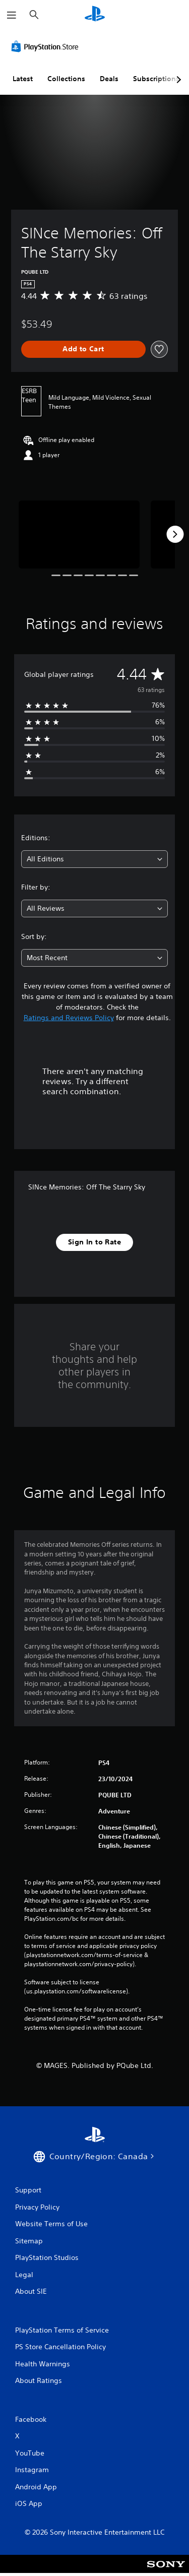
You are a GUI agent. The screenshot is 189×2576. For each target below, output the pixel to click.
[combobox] (94, 859)
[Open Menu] (12, 15)
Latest (23, 78)
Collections (66, 78)
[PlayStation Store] (47, 46)
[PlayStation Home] (94, 15)
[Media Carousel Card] (79, 534)
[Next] (174, 534)
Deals (109, 78)
